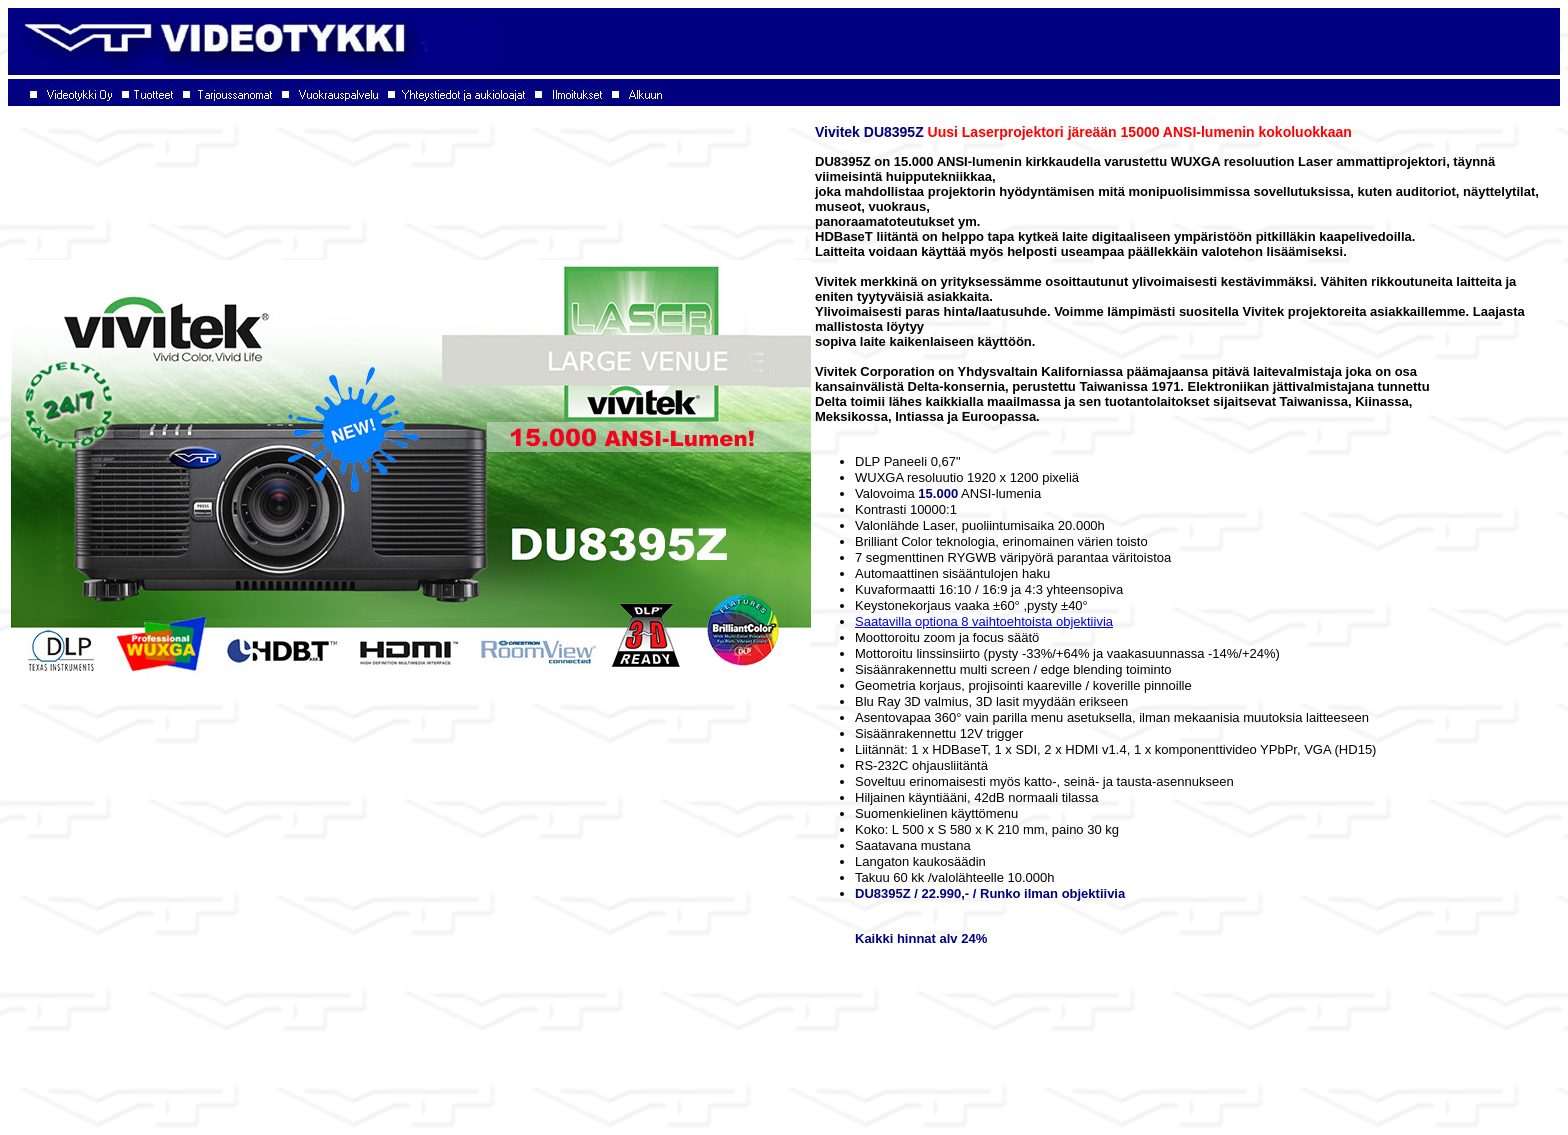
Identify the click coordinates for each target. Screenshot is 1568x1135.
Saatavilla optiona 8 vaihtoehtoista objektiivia (984, 621)
